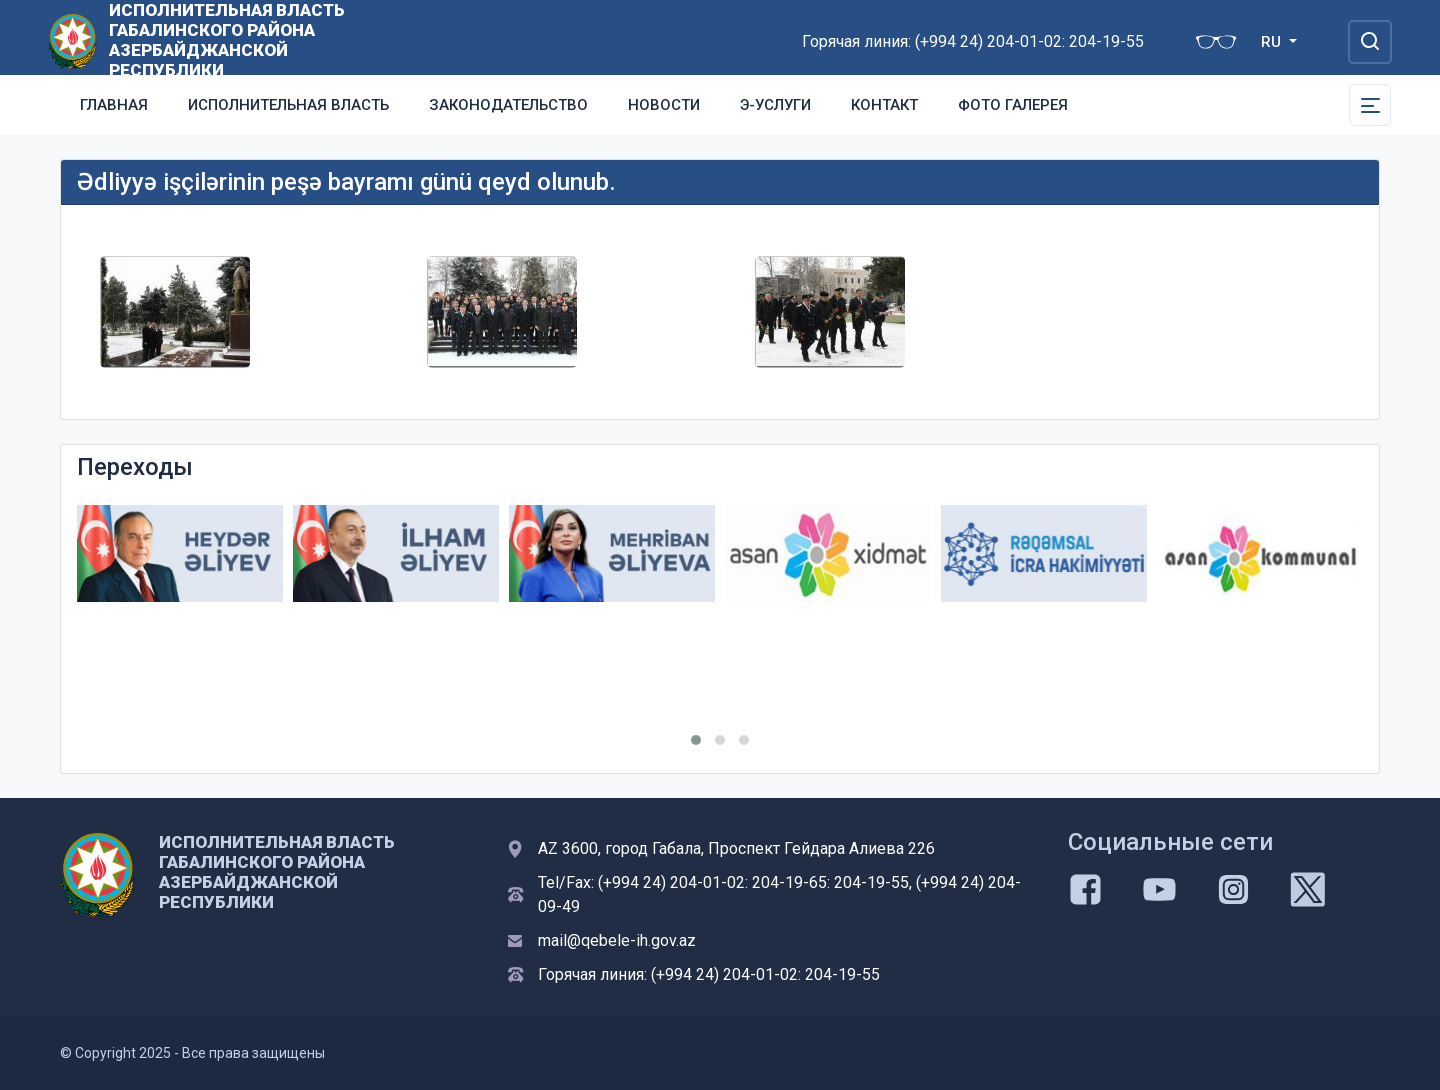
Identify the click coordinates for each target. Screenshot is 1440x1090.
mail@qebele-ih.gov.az (617, 940)
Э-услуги (775, 105)
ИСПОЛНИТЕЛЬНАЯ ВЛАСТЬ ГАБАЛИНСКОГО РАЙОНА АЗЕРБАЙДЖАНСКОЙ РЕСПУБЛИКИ (227, 40)
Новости (664, 105)
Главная (114, 105)
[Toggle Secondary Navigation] (1370, 105)
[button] (696, 740)
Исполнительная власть (288, 105)
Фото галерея (1013, 105)
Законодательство (508, 105)
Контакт (884, 105)
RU (1273, 42)
